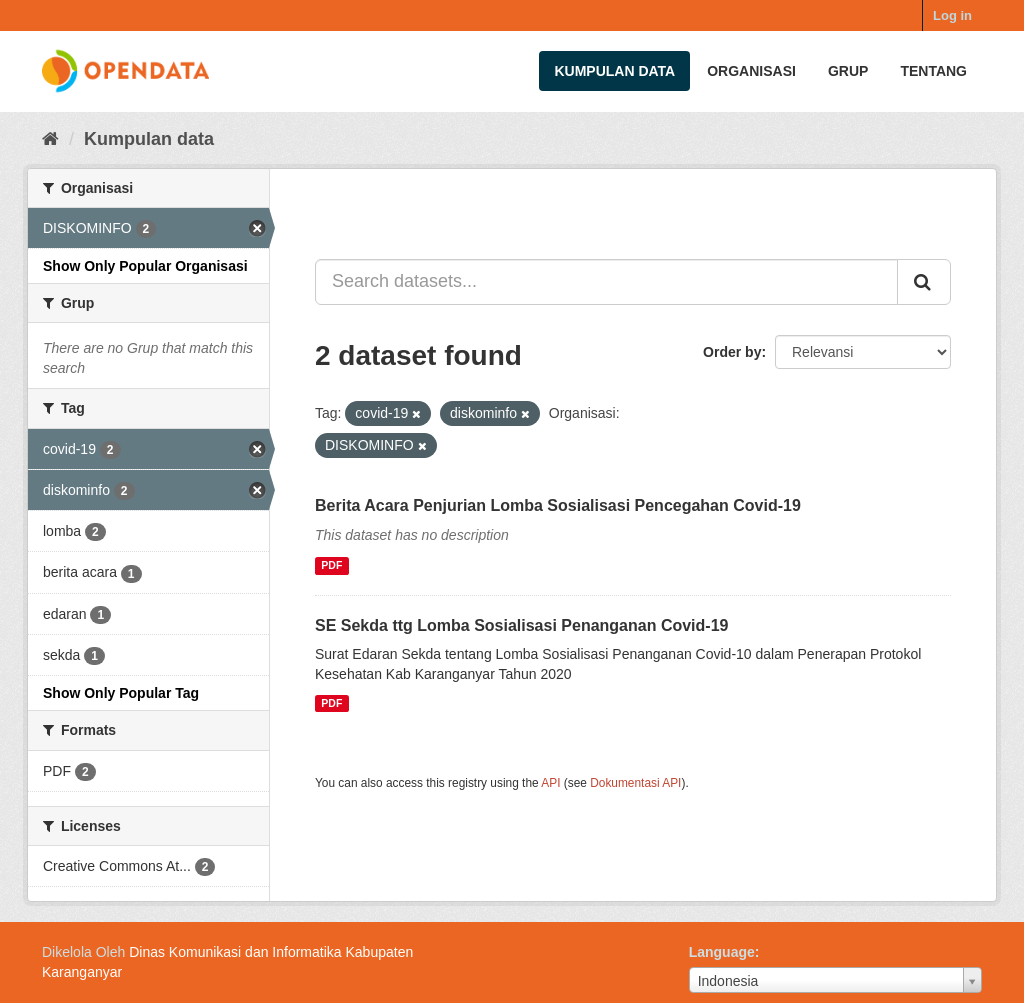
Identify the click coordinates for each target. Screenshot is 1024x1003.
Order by (732, 352)
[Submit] (924, 282)
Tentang (933, 71)
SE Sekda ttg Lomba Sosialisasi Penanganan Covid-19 (521, 625)
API (550, 783)
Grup (848, 71)
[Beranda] (50, 139)
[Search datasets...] (606, 282)
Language (722, 952)
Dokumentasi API (635, 783)
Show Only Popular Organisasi (145, 266)
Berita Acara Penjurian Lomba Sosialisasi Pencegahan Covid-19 (558, 505)
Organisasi (751, 71)
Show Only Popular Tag (121, 693)
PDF (331, 566)
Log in (952, 15)
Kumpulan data (614, 71)
